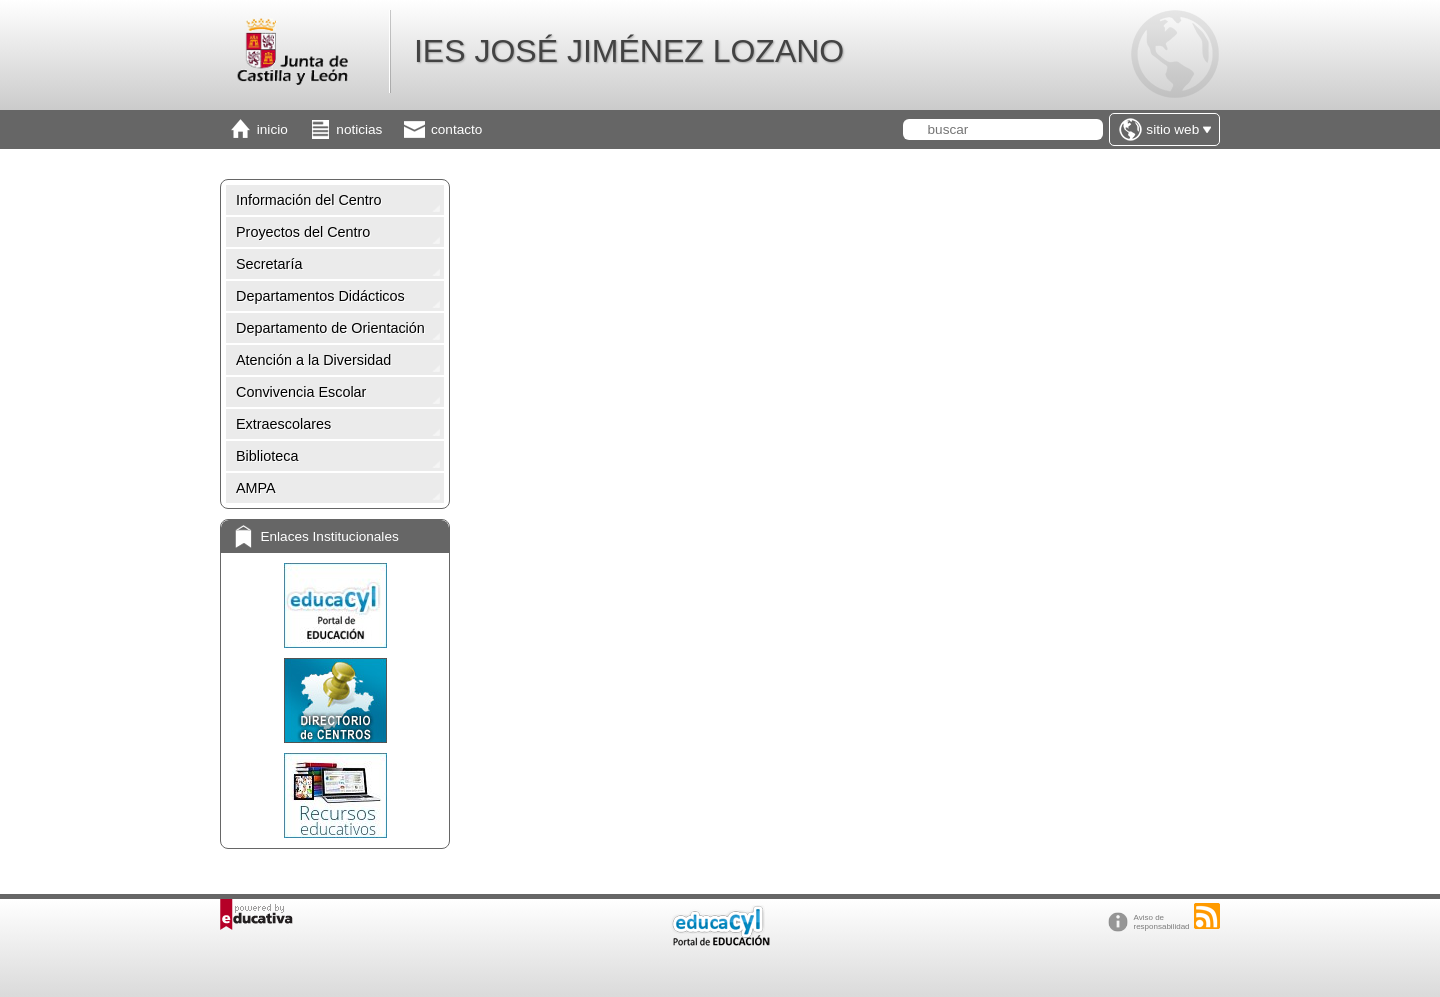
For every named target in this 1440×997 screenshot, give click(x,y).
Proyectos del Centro (303, 232)
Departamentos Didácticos (320, 296)
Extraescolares (283, 424)
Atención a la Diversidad (313, 360)
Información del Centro (309, 200)
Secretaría (269, 264)
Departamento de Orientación (330, 328)
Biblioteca (267, 456)
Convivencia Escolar (301, 392)
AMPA (256, 488)
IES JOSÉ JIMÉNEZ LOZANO (629, 51)
